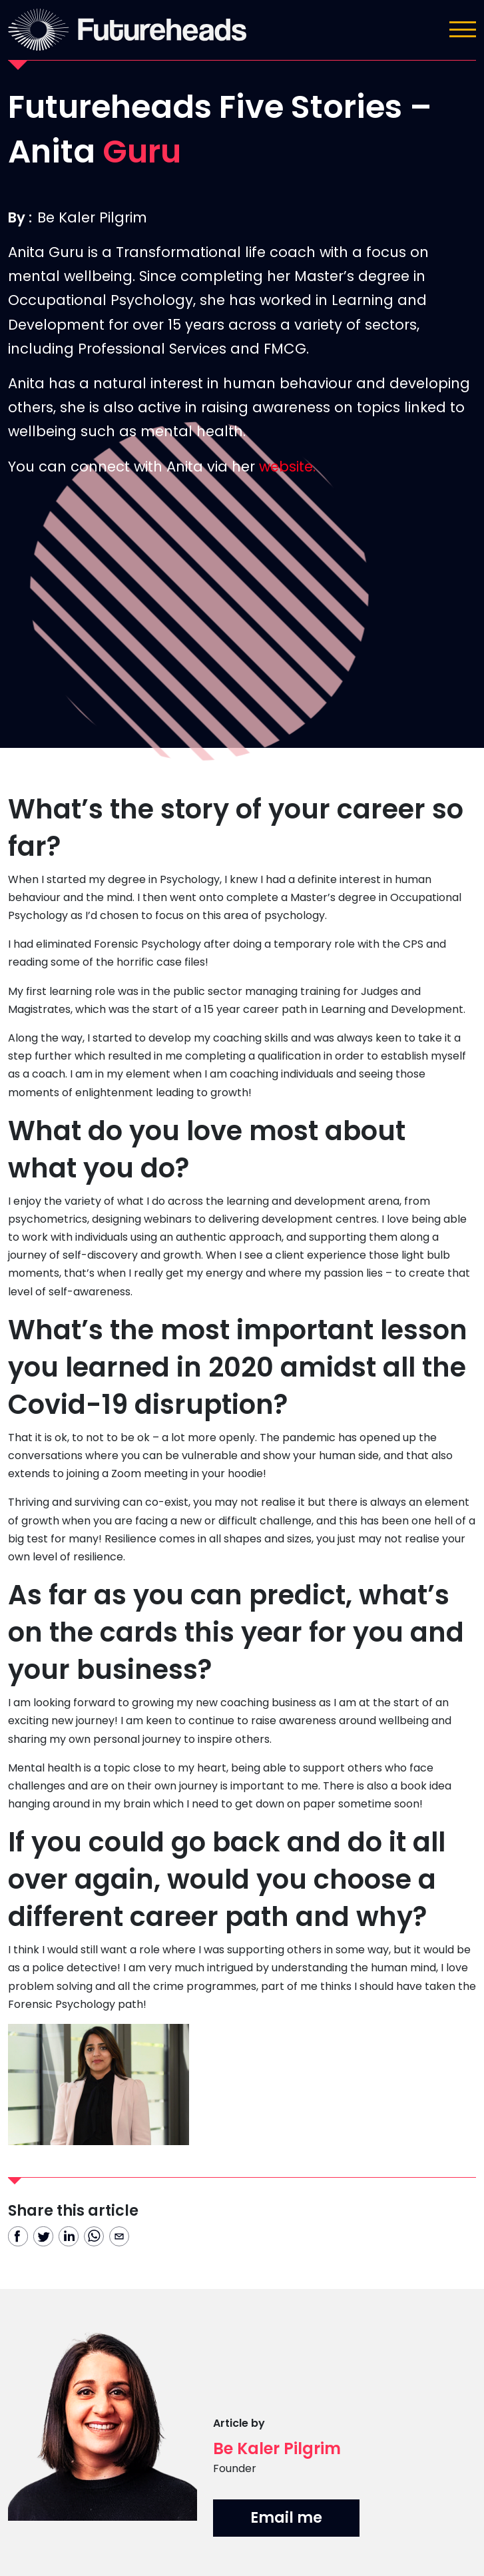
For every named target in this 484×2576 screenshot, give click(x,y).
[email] (119, 2236)
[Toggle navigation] (462, 29)
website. (287, 466)
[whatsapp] (94, 2236)
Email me (286, 2517)
